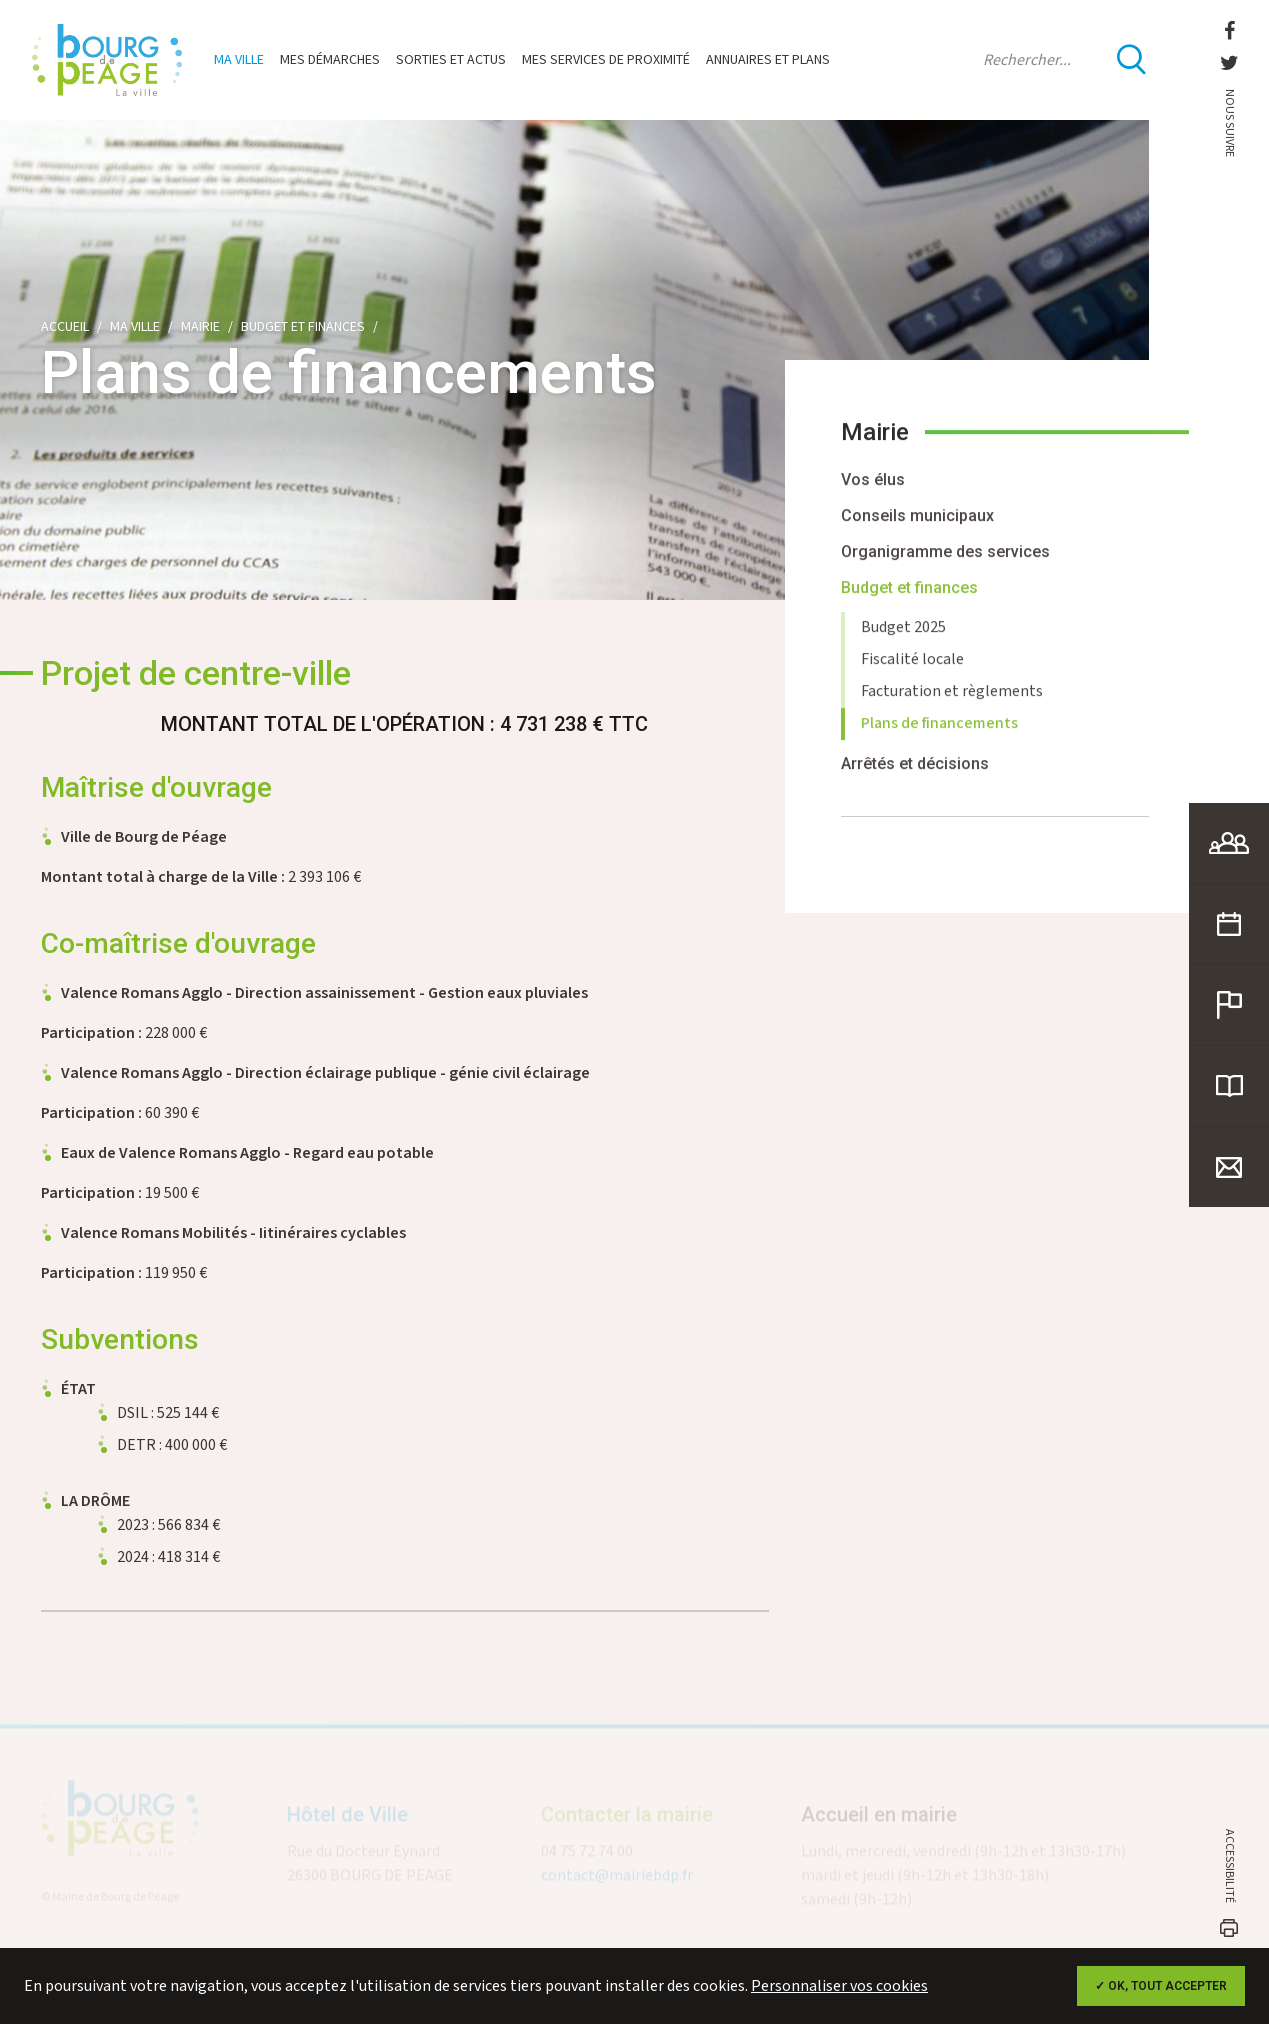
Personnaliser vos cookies (839, 1986)
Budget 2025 (903, 637)
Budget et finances (303, 327)
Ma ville (239, 60)
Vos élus (873, 489)
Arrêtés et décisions (915, 773)
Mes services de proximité (606, 60)
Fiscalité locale (912, 669)
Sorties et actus (451, 60)
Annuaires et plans (768, 60)
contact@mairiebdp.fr (617, 1882)
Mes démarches (330, 60)
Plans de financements (939, 733)
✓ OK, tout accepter (1161, 1986)
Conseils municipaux (917, 525)
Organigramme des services (945, 561)
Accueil (65, 327)
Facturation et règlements (952, 701)
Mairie (200, 327)
